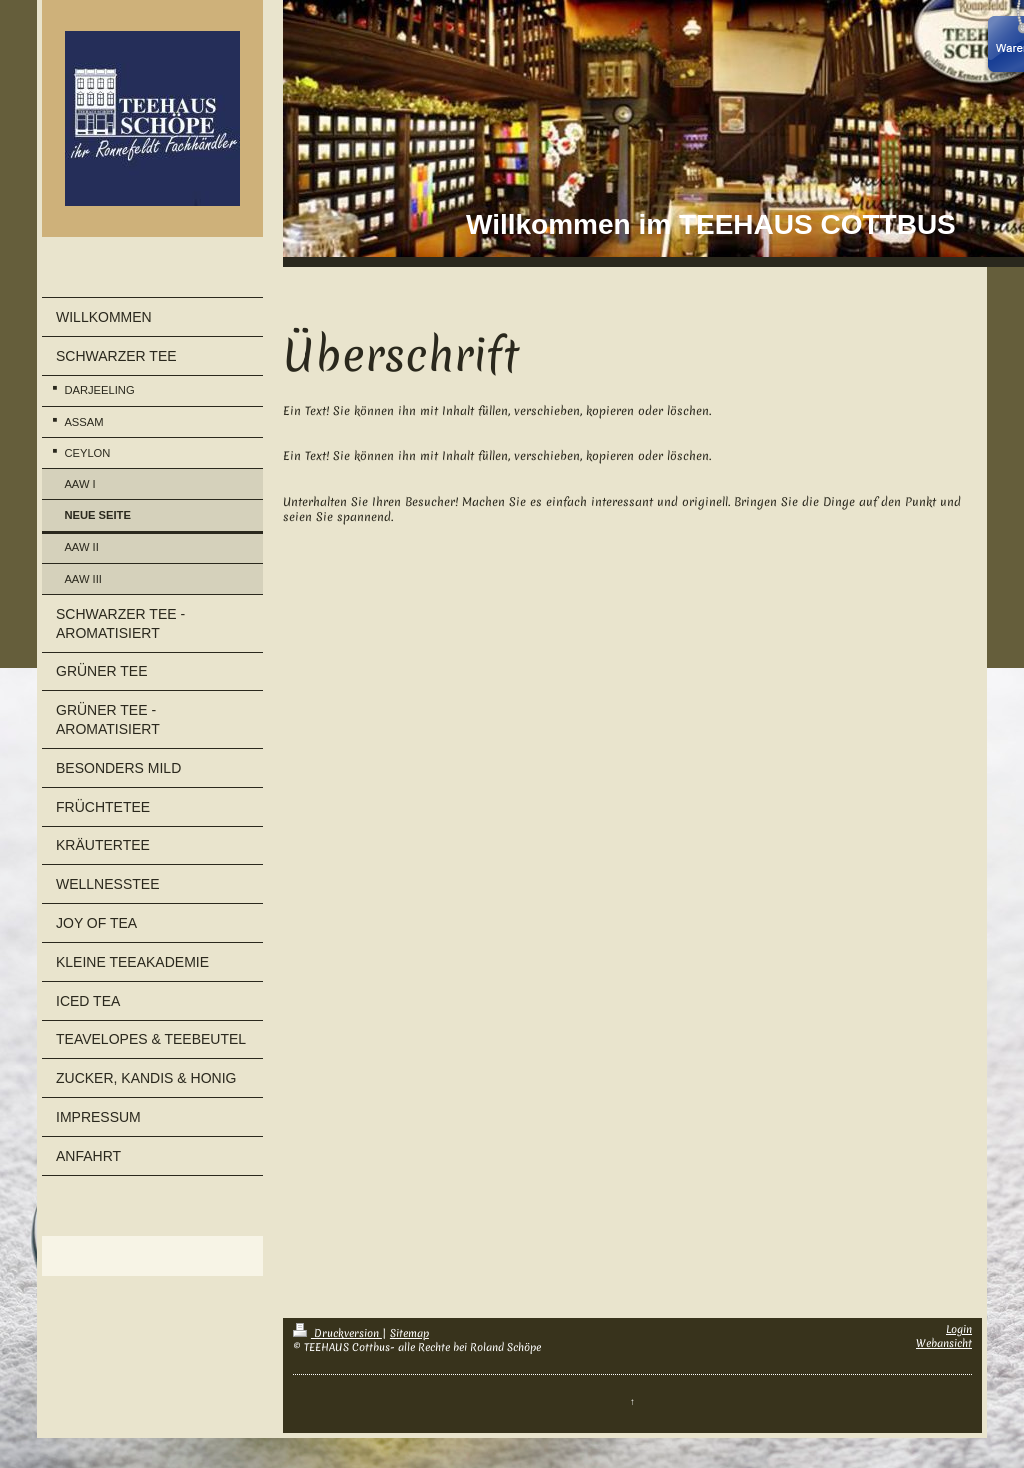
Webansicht (944, 1343)
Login (959, 1329)
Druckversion (337, 1333)
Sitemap (409, 1333)
